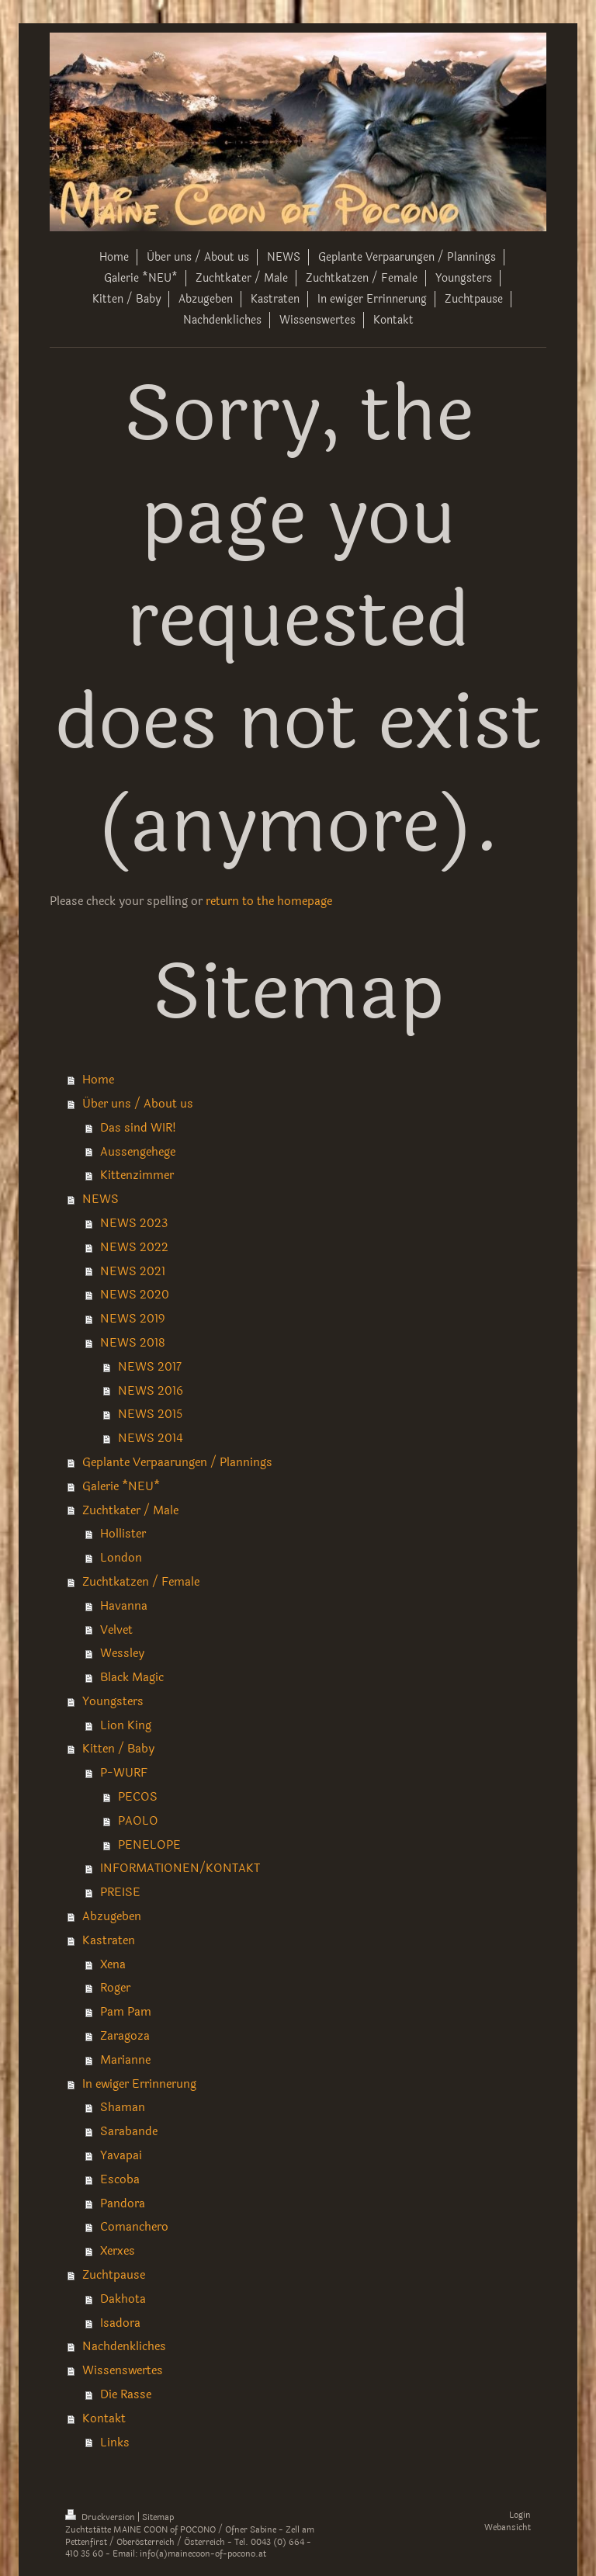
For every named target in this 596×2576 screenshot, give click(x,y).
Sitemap (158, 2517)
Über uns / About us (137, 1103)
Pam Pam (125, 2011)
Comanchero (134, 2226)
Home (98, 1079)
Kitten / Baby (118, 1748)
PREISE (120, 1892)
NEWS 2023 (134, 1223)
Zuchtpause (113, 2275)
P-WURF (123, 1772)
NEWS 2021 (132, 1271)
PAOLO (138, 1821)
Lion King (125, 1725)
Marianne (125, 2060)
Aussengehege (137, 1151)
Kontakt (104, 2418)
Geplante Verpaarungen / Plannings (177, 1462)
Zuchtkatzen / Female (140, 1581)
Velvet (116, 1630)
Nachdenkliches (124, 2346)
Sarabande (129, 2131)
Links (115, 2442)
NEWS (100, 1199)
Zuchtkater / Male (130, 1510)
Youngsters (113, 1701)
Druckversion (101, 2517)
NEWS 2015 (150, 1414)
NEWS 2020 (134, 1294)
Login (520, 2515)
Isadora (120, 2323)
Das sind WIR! (138, 1127)
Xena (113, 1964)
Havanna (123, 1606)
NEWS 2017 (150, 1366)
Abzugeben (111, 1916)
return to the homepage (269, 901)
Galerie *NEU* (121, 1486)
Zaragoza (125, 2035)
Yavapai (121, 2155)
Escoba (120, 2179)
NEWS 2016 (150, 1391)
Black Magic (132, 1677)
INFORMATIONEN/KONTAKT (180, 1868)
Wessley (122, 1653)
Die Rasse (125, 2394)
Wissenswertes (122, 2370)
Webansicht (507, 2527)
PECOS (138, 1796)
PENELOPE (149, 1845)
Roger (115, 1987)
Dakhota (123, 2299)
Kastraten (108, 1940)
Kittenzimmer (137, 1175)
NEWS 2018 (132, 1342)
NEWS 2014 (150, 1438)
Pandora (122, 2203)
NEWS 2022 (134, 1247)
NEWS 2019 (132, 1318)
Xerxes (117, 2250)
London (121, 1557)
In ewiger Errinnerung (139, 2084)
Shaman (122, 2107)
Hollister (123, 1533)
